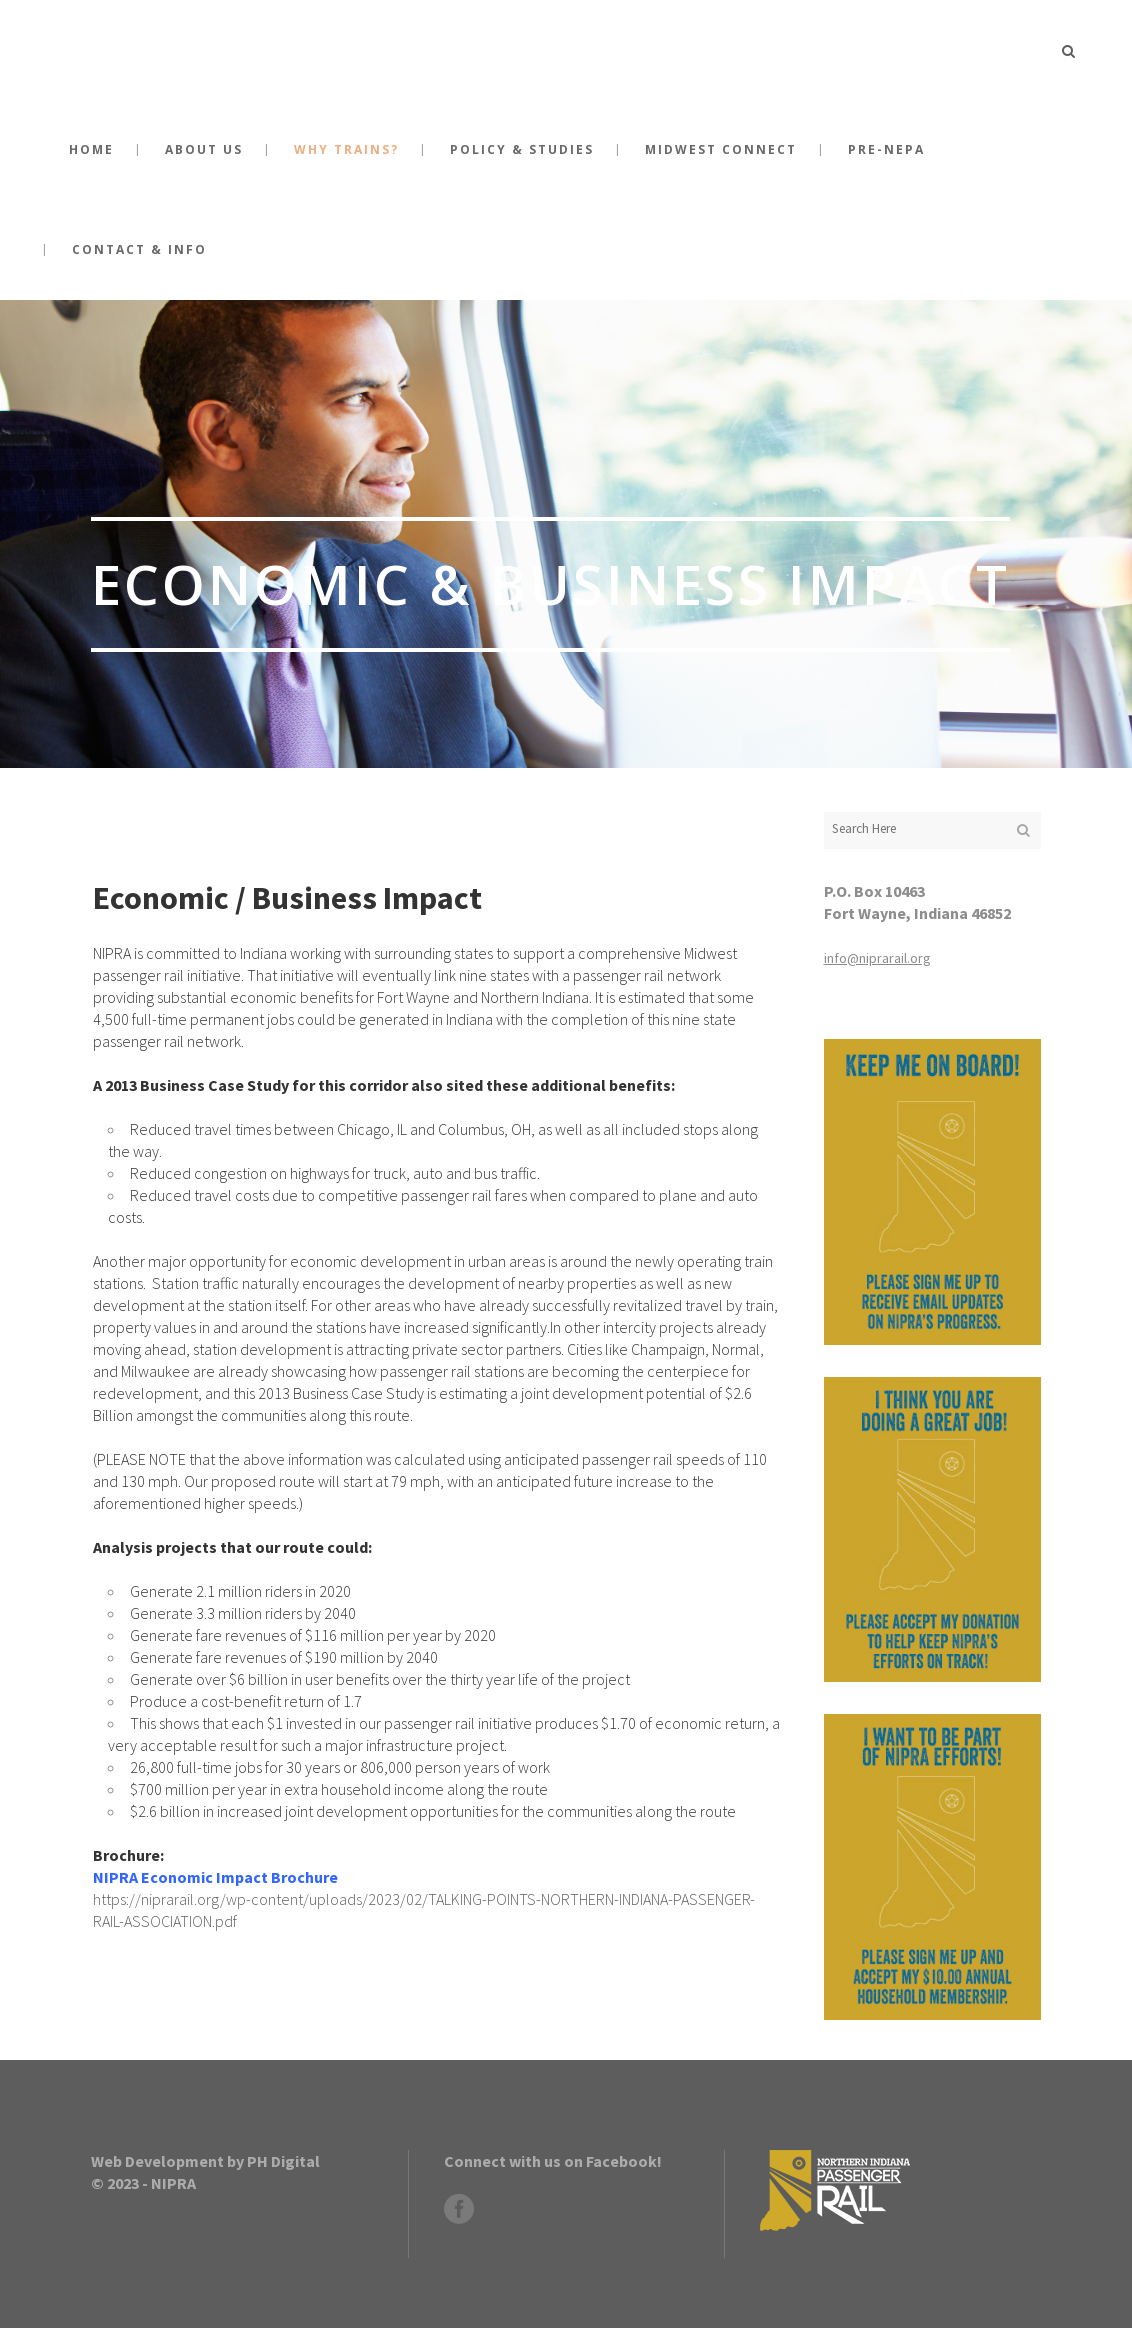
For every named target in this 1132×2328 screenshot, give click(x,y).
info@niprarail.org (877, 958)
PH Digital (283, 2161)
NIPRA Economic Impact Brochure (215, 1877)
